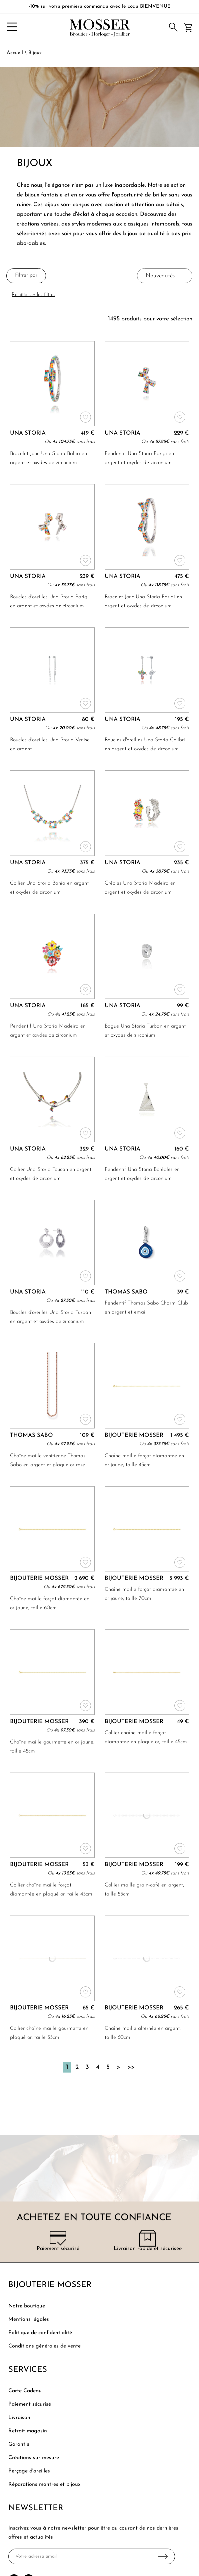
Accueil (15, 52)
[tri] (164, 275)
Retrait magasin (27, 2431)
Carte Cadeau (25, 2391)
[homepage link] (100, 28)
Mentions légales (28, 2319)
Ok (163, 2556)
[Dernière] (131, 2067)
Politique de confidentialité (40, 2332)
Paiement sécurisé (29, 2404)
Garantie (18, 2444)
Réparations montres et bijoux (44, 2484)
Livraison (19, 2417)
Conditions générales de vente (44, 2346)
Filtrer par (26, 275)
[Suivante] (118, 2067)
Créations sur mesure (33, 2457)
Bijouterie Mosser (50, 2285)
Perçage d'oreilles (29, 2471)
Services (27, 2370)
